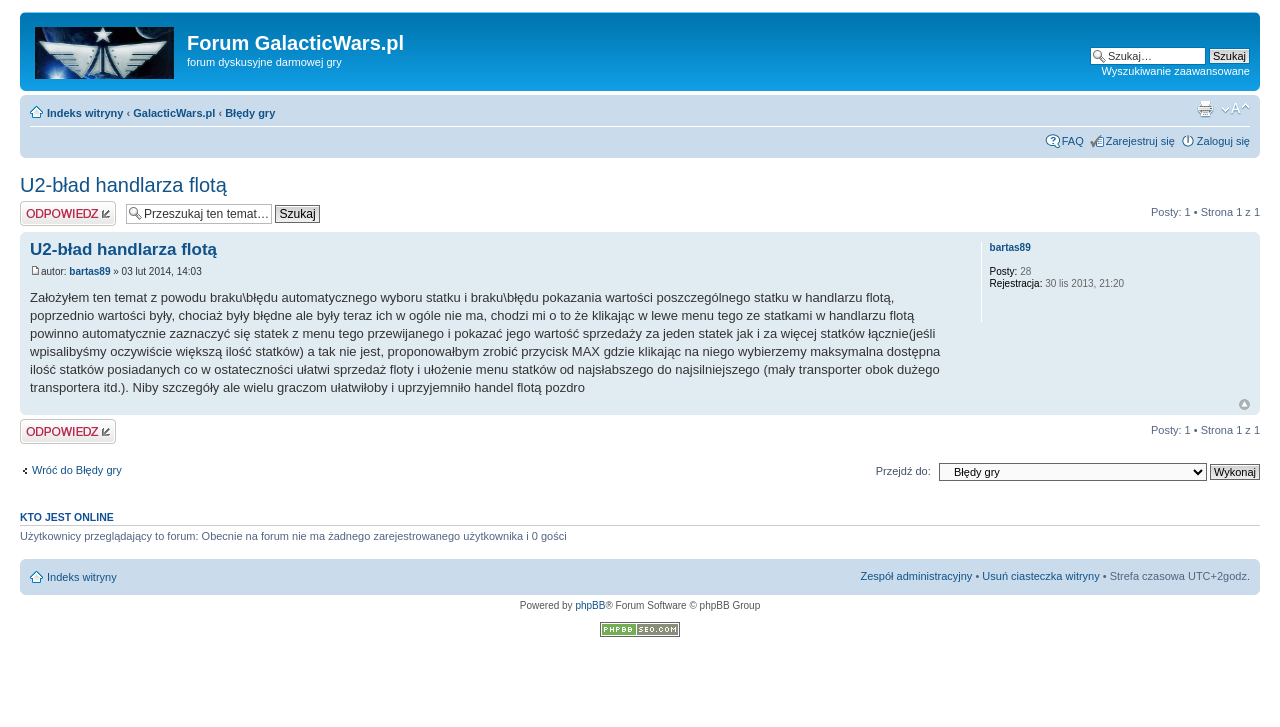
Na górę (1244, 404)
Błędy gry (250, 113)
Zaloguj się (1223, 141)
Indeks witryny (85, 113)
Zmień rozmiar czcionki (1235, 109)
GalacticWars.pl (174, 113)
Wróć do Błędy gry (77, 470)
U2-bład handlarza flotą (123, 185)
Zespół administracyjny (917, 576)
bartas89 (89, 271)
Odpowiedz (68, 213)
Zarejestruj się (1140, 141)
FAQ (1073, 141)
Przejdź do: (903, 471)
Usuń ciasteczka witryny (1040, 576)
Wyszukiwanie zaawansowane (1176, 71)
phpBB (590, 605)
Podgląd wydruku (1205, 109)
